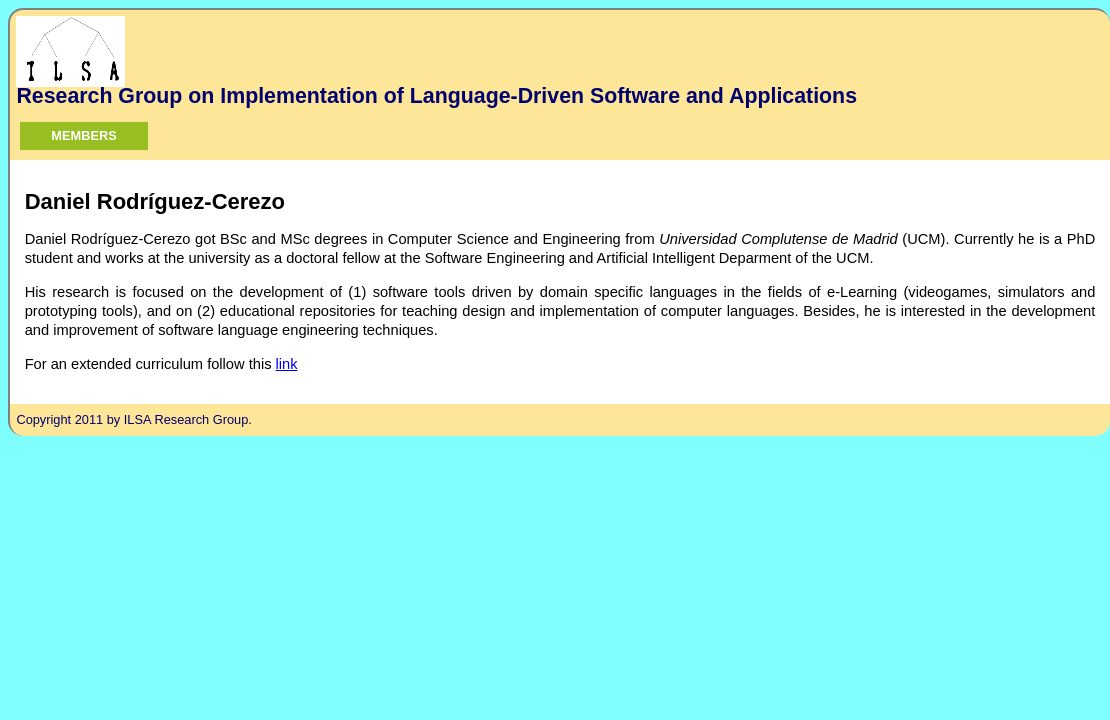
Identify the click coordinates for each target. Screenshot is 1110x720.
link (287, 364)
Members (83, 135)
